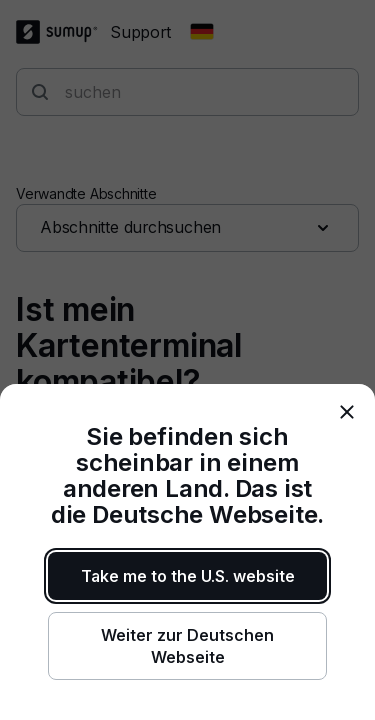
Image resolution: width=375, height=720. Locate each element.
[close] (347, 412)
